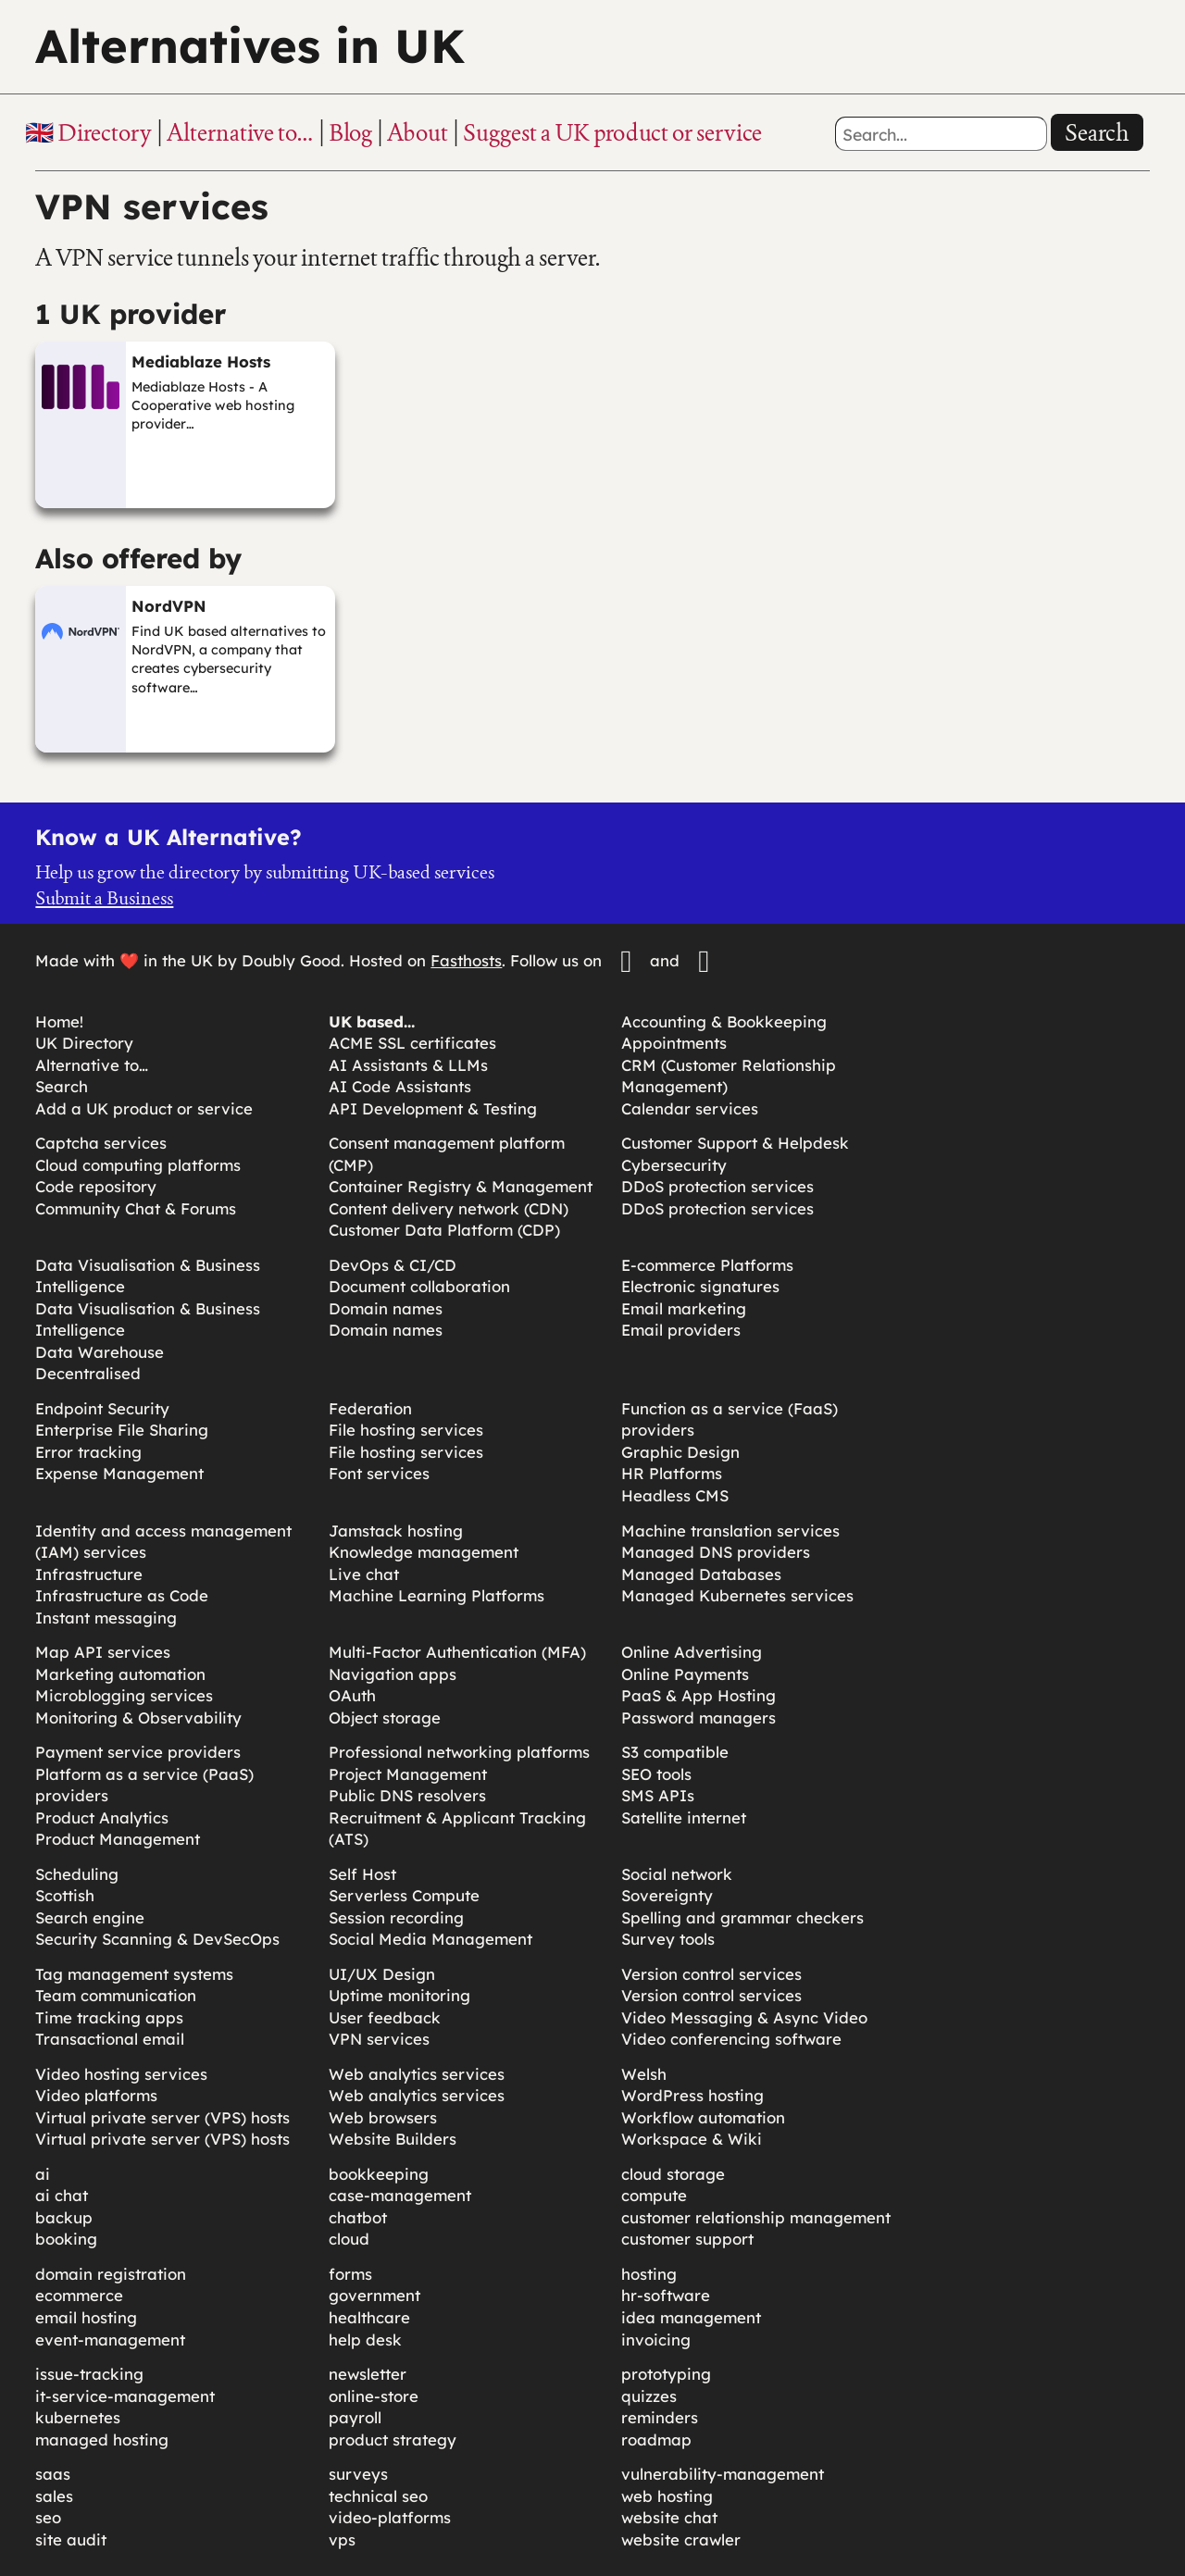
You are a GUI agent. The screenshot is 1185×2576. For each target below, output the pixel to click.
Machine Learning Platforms (436, 1595)
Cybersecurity (674, 1165)
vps (342, 2539)
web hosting (667, 2496)
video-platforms (390, 2517)
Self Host (362, 1874)
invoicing (656, 2339)
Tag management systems (134, 1974)
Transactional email (109, 2038)
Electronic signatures (700, 1286)
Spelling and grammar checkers (742, 1917)
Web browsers (383, 2117)
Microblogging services (124, 1695)
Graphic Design (680, 1452)
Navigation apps (392, 1674)
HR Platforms (671, 1473)
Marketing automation (120, 1674)
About (417, 132)
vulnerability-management (722, 2473)
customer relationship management (756, 2217)
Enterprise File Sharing (121, 1429)
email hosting (86, 2317)
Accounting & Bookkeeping (724, 1021)
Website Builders (392, 2138)
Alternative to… (240, 132)
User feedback (385, 2017)
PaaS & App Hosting (698, 1695)
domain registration (110, 2274)
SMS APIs (657, 1795)
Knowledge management (423, 1552)
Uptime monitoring (399, 1995)
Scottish (64, 1895)
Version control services (711, 1974)
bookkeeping (379, 2174)
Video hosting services (121, 2074)
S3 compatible (675, 1751)
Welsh (644, 2074)
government (374, 2295)
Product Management (117, 1838)
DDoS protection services (717, 1186)
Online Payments (685, 1674)
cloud (349, 2238)
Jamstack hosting (396, 1530)
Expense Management (119, 1473)
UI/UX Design (382, 1974)
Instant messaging (106, 1617)
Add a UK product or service (144, 1108)
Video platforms (96, 2095)
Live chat (364, 1574)
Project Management (408, 1774)
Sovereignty (667, 1895)
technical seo (378, 2496)
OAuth (352, 1695)
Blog (350, 132)
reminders (659, 2417)
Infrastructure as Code (121, 1595)
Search (1097, 132)
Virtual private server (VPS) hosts (162, 2117)
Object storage (385, 1717)
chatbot (358, 2217)
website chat (669, 2517)
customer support (687, 2238)
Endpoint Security (102, 1408)
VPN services (379, 2038)
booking (66, 2238)
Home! (59, 1021)
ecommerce (79, 2295)
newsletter (367, 2373)
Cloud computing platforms (138, 1165)
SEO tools (656, 1774)
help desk (365, 2339)
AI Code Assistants (400, 1086)
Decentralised (88, 1373)
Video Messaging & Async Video (744, 2017)
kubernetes (77, 2417)
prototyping (666, 2373)
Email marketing (683, 1308)
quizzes (649, 2396)
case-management (400, 2195)
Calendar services (689, 1108)
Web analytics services (417, 2074)
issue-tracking (89, 2373)
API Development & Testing (433, 1108)
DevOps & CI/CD (392, 1265)
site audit (70, 2539)
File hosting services (406, 1429)
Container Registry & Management (460, 1186)
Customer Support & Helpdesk (735, 1142)
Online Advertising (691, 1651)
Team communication (115, 1995)
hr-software (665, 2295)
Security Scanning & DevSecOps (157, 1938)
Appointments (674, 1042)
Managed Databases (701, 1574)
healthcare (369, 2317)
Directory (104, 132)
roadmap (656, 2439)
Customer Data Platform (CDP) (444, 1229)
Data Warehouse (99, 1352)
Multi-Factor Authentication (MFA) (457, 1651)
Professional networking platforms (459, 1751)
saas (52, 2473)
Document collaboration (419, 1286)
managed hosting (101, 2439)
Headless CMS (675, 1495)
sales (54, 2496)
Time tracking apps (109, 2017)
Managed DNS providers (715, 1552)
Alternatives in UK (250, 46)
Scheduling (76, 1874)
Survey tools (668, 1938)
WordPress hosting (692, 2095)
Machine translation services (730, 1530)
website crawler (681, 2539)
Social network (676, 1874)
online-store (373, 2396)
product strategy (392, 2439)
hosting (649, 2274)
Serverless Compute (404, 1895)
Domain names (386, 1308)
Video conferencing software (731, 2038)
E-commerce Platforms (707, 1265)
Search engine (89, 1917)
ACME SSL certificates (412, 1042)
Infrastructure (89, 1574)
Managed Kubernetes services (737, 1595)
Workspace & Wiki (691, 2138)
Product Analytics (101, 1817)
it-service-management (125, 2396)
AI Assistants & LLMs (408, 1065)
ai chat (61, 2195)
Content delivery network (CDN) (448, 1208)
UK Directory (84, 1042)
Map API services (102, 1651)
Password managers (698, 1717)
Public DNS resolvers (407, 1795)
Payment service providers (138, 1751)
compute (654, 2195)
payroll (355, 2417)
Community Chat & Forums (135, 1208)
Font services (379, 1473)
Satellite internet (683, 1817)
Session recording (396, 1917)
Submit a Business (104, 898)
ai (42, 2174)
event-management (110, 2339)
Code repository (95, 1186)
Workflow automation (703, 2117)
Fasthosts (466, 960)
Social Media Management (430, 1938)
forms (350, 2274)
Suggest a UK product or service (612, 132)
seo (48, 2517)
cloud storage (673, 2174)
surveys (358, 2473)
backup (64, 2217)
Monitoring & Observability (138, 1717)
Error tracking (88, 1452)
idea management (691, 2317)
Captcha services (101, 1142)
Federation (370, 1408)
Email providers (681, 1329)
